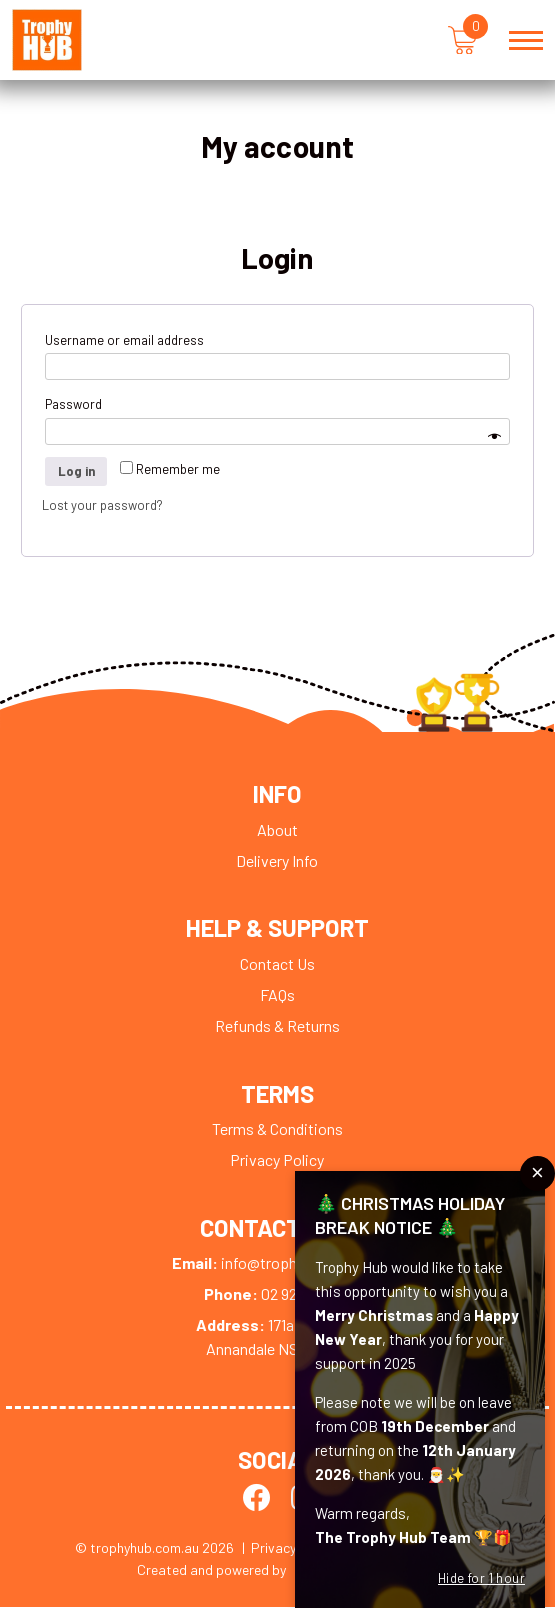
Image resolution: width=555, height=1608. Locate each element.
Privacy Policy (277, 1160)
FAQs (277, 995)
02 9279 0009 (277, 1295)
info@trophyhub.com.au (277, 1264)
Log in (76, 472)
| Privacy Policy (290, 1548)
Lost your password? (102, 506)
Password (77, 406)
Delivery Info (277, 861)
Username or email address (128, 341)
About (277, 830)
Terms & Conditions (277, 1129)
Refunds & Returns (277, 1026)
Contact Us (277, 964)
